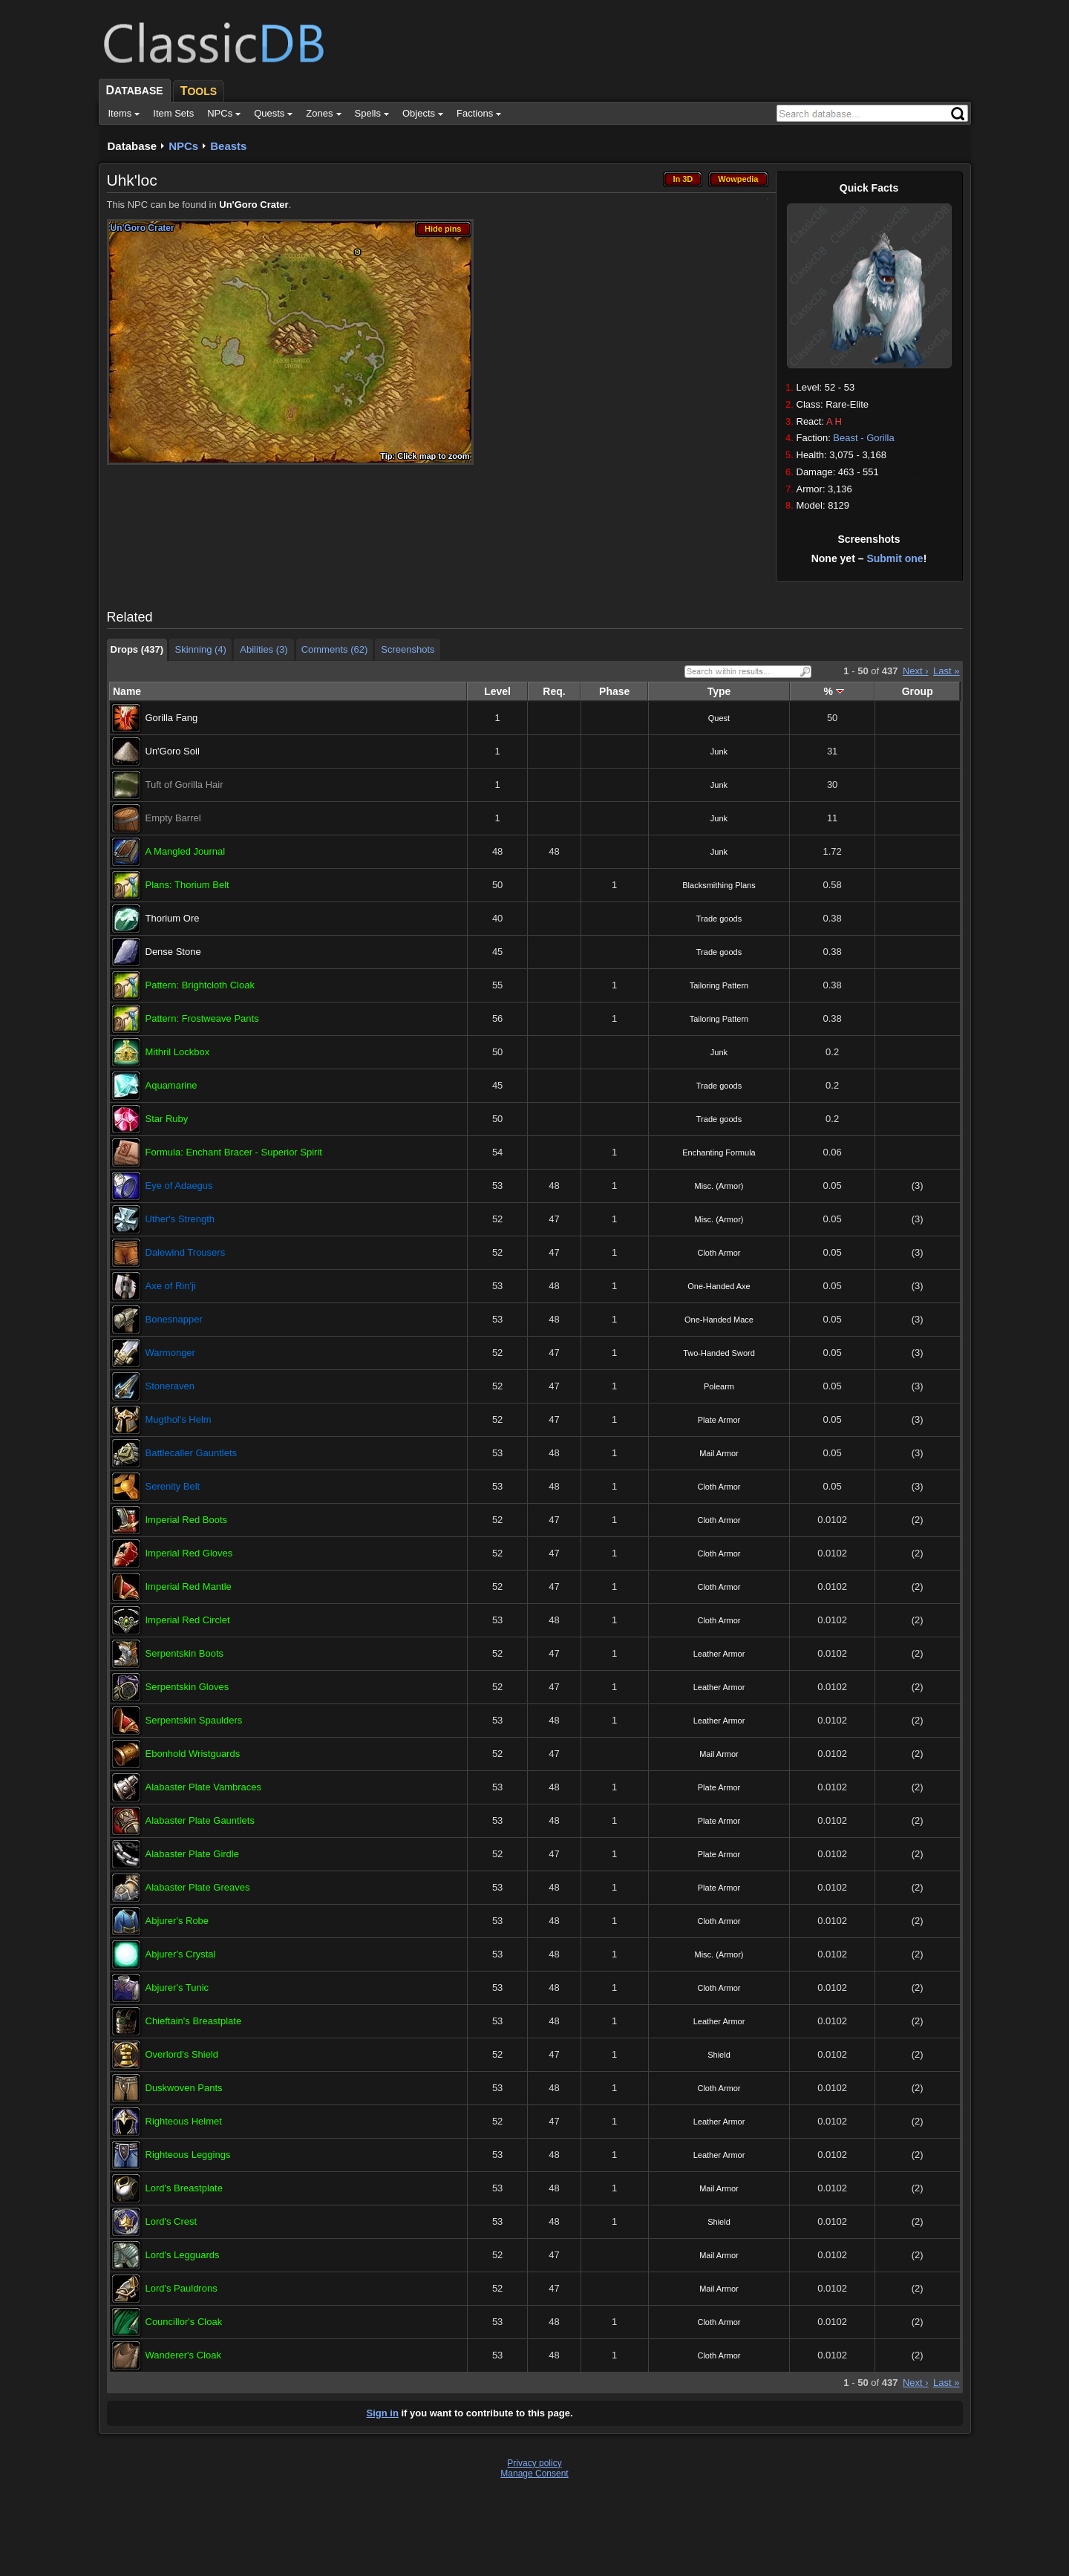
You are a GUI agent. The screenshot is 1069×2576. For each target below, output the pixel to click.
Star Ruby (167, 1118)
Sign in (383, 2413)
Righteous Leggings (188, 2154)
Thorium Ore (173, 918)
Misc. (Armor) (718, 1185)
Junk (719, 751)
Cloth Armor (718, 1252)
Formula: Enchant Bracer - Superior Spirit (234, 1152)
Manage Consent (534, 2473)
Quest (719, 718)
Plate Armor (719, 1419)
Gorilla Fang (172, 717)
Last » (946, 670)
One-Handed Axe (718, 1286)
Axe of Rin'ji (171, 1285)
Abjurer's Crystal (181, 1954)
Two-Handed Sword (719, 1353)
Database (132, 146)
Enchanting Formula (718, 1152)
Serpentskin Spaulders (194, 1720)
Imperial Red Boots (187, 1519)
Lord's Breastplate (184, 2188)
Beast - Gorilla (863, 437)
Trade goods (719, 918)
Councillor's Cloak (184, 2321)
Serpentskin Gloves (187, 1686)
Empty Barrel (173, 818)
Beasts (228, 146)
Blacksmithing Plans (718, 885)
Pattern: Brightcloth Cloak (200, 985)
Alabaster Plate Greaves (198, 1887)
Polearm (719, 1386)
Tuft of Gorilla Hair (184, 784)
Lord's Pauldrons (182, 2288)
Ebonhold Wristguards (193, 1753)
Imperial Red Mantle (189, 1586)
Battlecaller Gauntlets (192, 1452)
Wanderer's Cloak (183, 2355)
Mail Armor (719, 1453)
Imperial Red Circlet (188, 1620)
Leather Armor (719, 1653)
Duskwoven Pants (184, 2087)
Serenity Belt (173, 1486)
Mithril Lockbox (178, 1051)
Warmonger (170, 1352)
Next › (916, 670)
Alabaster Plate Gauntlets (200, 1820)
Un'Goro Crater (253, 204)
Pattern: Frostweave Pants (202, 1018)
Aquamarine (171, 1085)
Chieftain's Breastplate (194, 2020)
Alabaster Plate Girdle (192, 1853)
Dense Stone (173, 951)
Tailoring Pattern (719, 985)
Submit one (894, 558)
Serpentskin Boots (185, 1653)
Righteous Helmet (184, 2121)
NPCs (183, 146)
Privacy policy (534, 2463)
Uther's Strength (180, 1219)
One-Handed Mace (718, 1319)
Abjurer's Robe (177, 1920)
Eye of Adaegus (179, 1185)
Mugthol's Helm (179, 1419)
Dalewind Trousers (186, 1252)
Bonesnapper (174, 1319)
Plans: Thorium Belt (187, 884)
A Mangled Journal (186, 851)
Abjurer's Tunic (177, 1987)
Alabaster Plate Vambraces (204, 1787)
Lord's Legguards (183, 2254)
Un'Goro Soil (173, 751)
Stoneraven (170, 1386)
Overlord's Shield (182, 2054)
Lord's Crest (171, 2221)
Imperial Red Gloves (189, 1553)
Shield (718, 2054)
